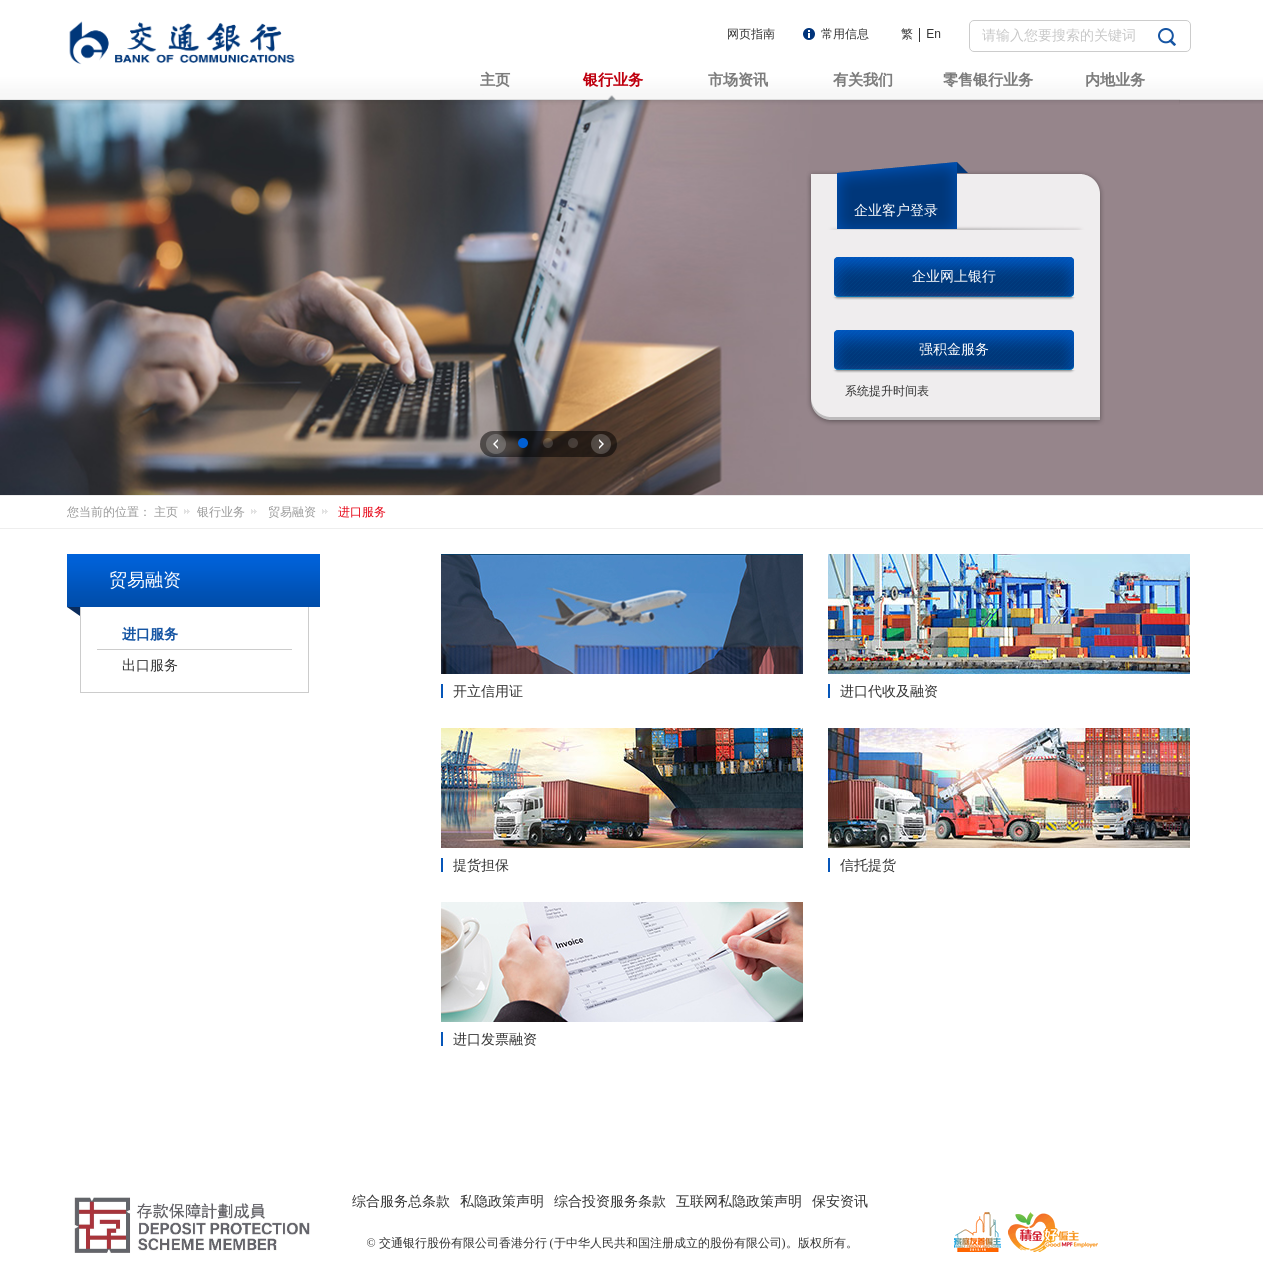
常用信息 (845, 34)
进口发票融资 (495, 1039)
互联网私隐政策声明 (739, 1201)
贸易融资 (301, 512)
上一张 (496, 444)
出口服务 (150, 665)
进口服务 (362, 512)
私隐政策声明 (502, 1201)
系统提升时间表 (887, 391)
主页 (175, 512)
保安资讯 (840, 1201)
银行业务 (230, 512)
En (933, 34)
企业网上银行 (954, 276)
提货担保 (481, 865)
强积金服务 (954, 349)
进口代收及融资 (889, 691)
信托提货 (868, 865)
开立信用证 (488, 691)
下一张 (601, 444)
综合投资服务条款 (610, 1201)
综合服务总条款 (401, 1201)
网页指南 (751, 34)
